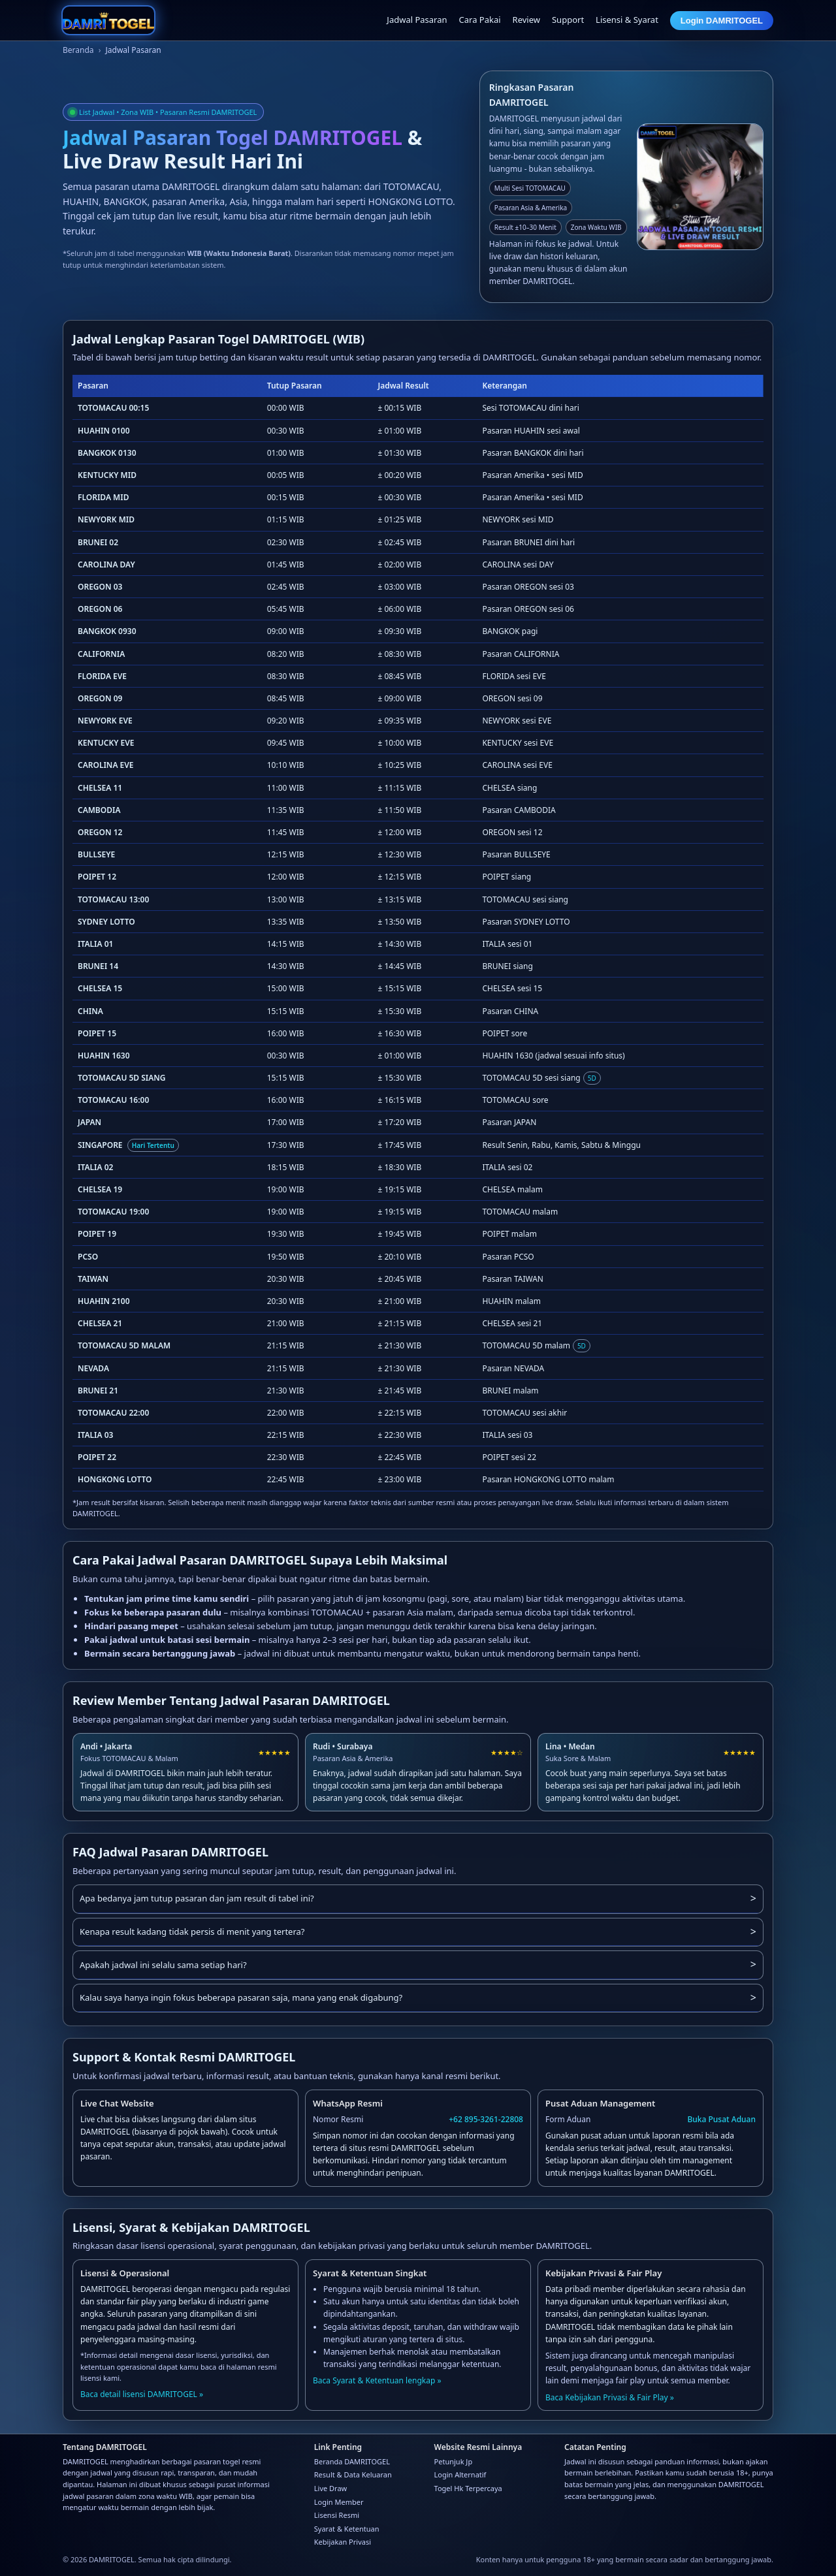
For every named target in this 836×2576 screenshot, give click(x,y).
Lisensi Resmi (336, 2515)
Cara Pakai (480, 19)
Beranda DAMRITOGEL (352, 2461)
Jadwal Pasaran (417, 19)
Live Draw (330, 2488)
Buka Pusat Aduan (721, 2119)
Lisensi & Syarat (627, 19)
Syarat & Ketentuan (346, 2529)
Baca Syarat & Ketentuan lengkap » (377, 2380)
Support (568, 19)
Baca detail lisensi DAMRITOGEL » (141, 2394)
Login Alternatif (460, 2474)
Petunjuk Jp (453, 2461)
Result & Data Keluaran (353, 2474)
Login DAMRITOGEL (722, 20)
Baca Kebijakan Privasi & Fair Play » (609, 2397)
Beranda (78, 50)
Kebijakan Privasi (342, 2542)
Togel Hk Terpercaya (468, 2488)
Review (526, 19)
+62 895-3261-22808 (486, 2119)
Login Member (339, 2502)
